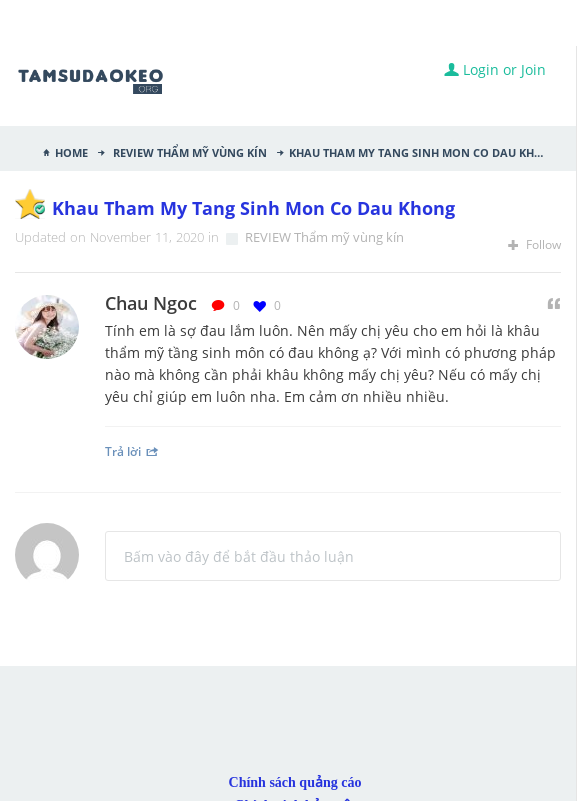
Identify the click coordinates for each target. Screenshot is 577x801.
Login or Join (495, 69)
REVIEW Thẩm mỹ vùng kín (188, 151)
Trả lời (132, 451)
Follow (534, 244)
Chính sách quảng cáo (295, 782)
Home (71, 151)
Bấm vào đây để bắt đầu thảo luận (239, 556)
